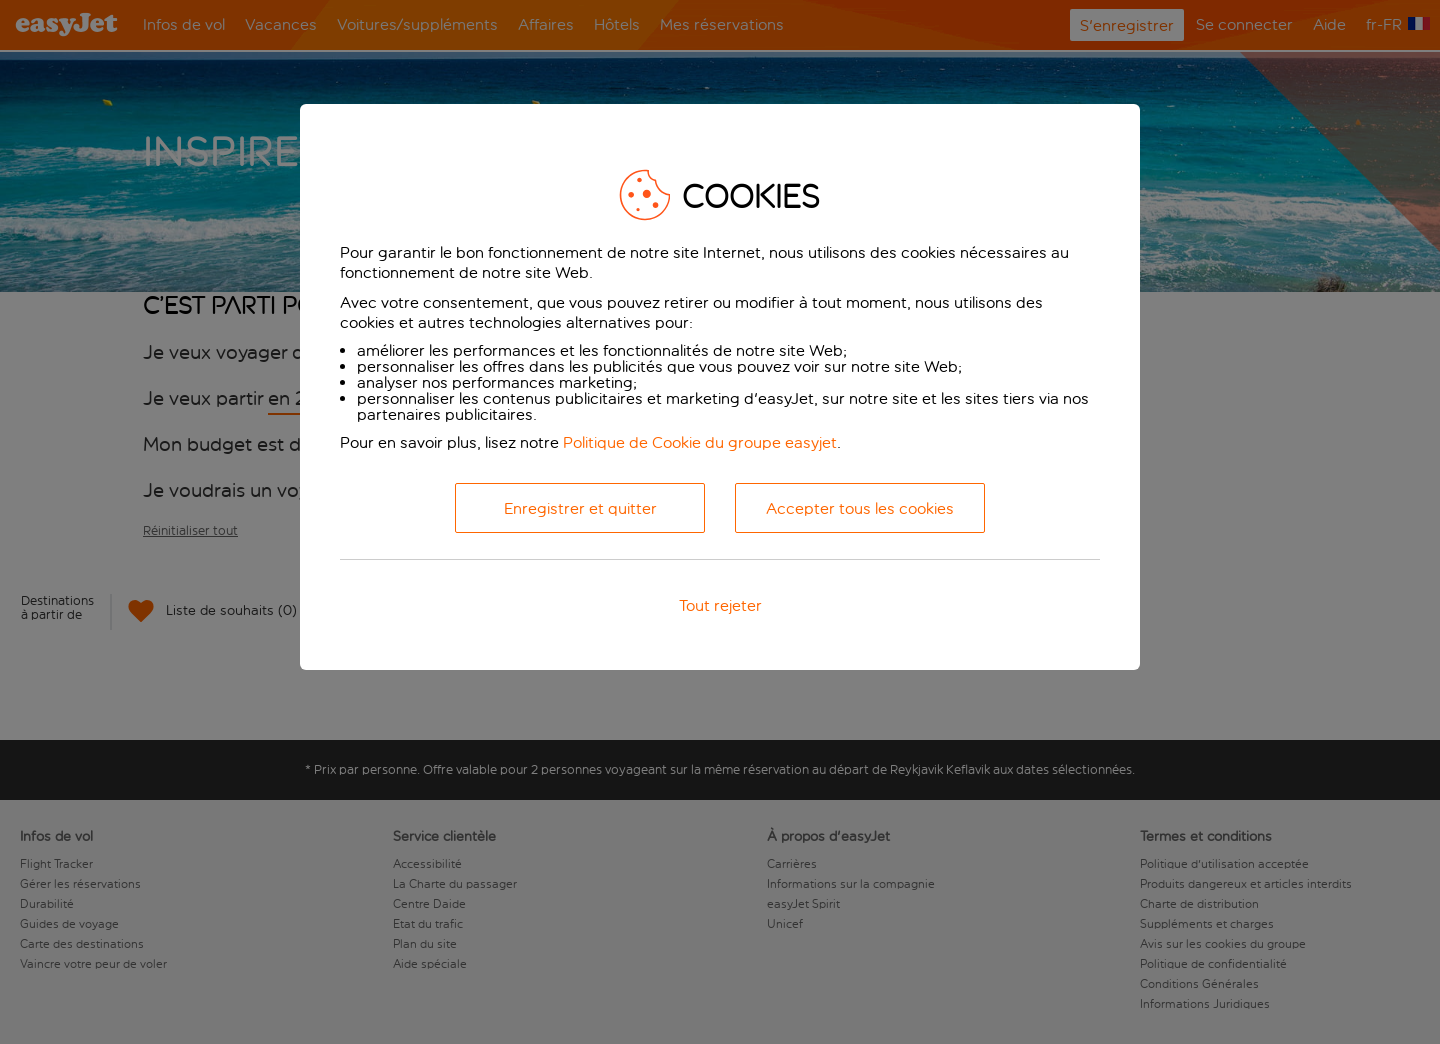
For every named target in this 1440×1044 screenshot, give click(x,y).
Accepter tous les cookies (860, 508)
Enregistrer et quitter (580, 508)
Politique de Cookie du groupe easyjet (700, 442)
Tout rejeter (720, 605)
